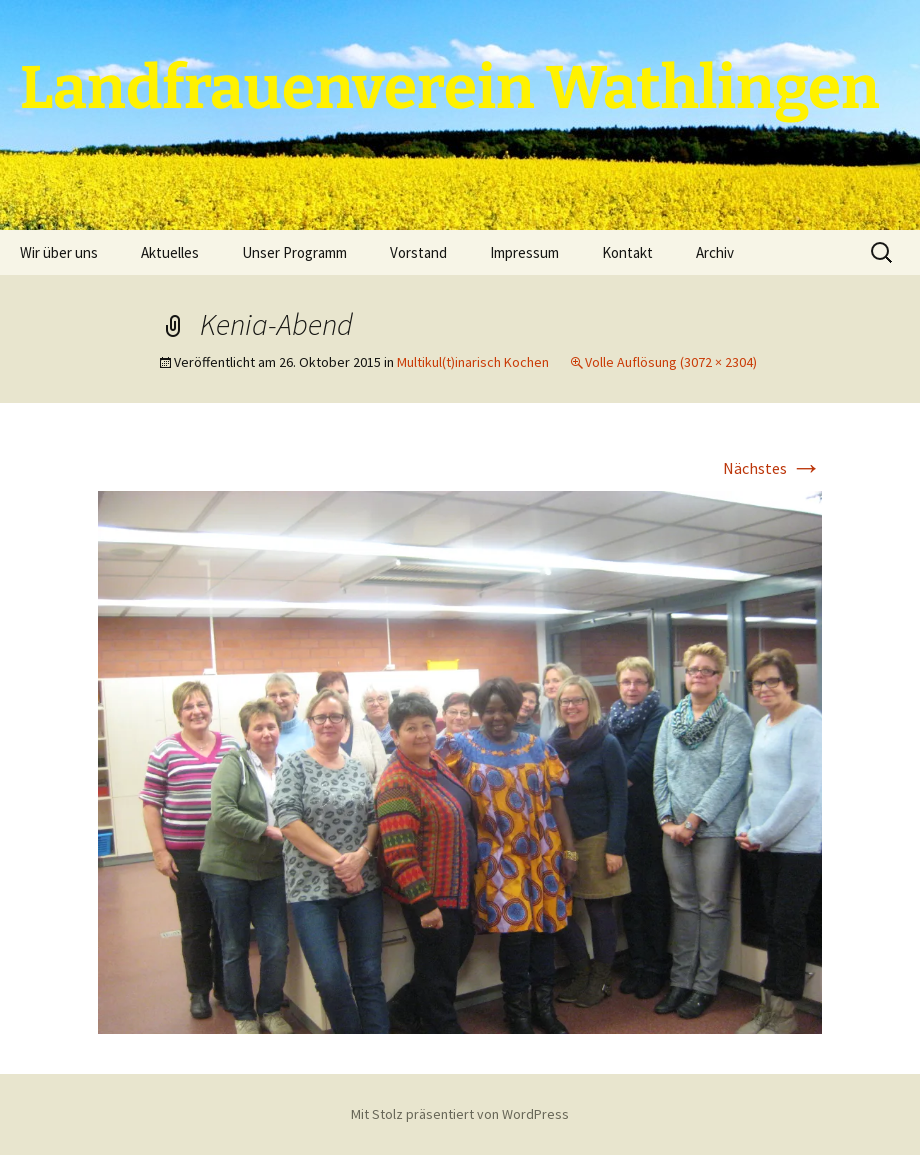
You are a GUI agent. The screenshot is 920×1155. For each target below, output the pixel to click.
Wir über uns (59, 252)
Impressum (524, 252)
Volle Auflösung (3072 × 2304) (671, 362)
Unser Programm (294, 252)
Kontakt (627, 252)
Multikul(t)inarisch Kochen (473, 362)
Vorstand (418, 252)
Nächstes (772, 468)
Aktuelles (170, 252)
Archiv (715, 252)
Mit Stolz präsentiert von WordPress (460, 1114)
